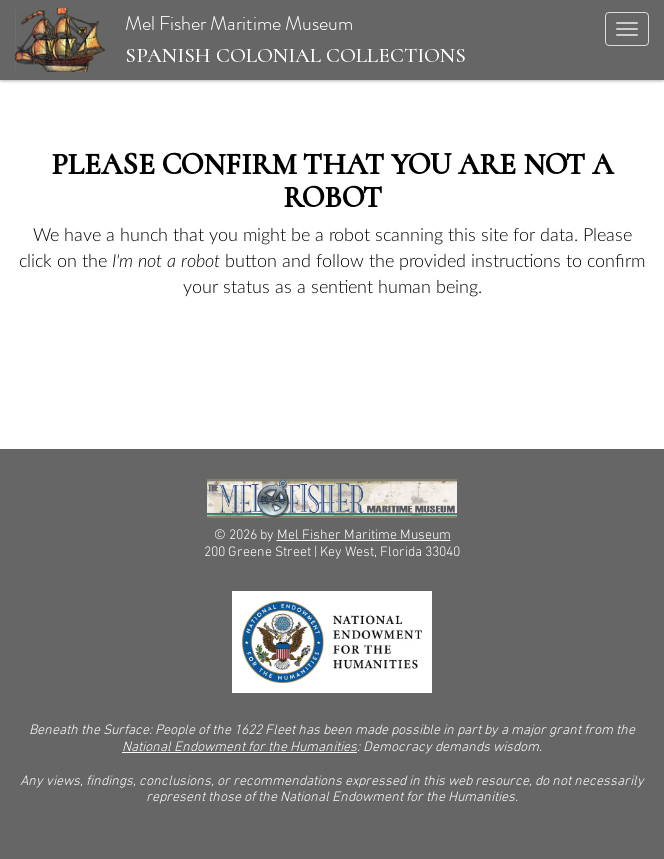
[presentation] (182, 364)
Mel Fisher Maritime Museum (240, 40)
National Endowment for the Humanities (239, 747)
